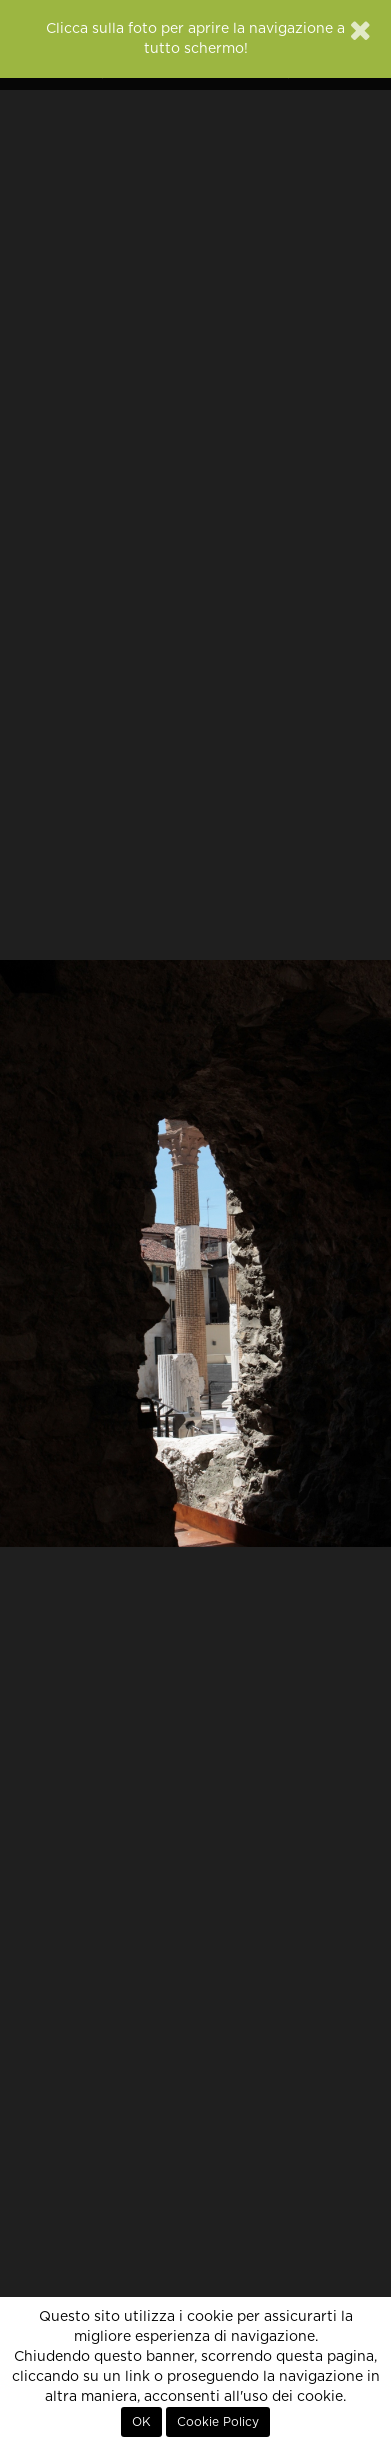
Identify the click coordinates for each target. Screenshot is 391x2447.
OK (141, 2422)
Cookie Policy (218, 2422)
